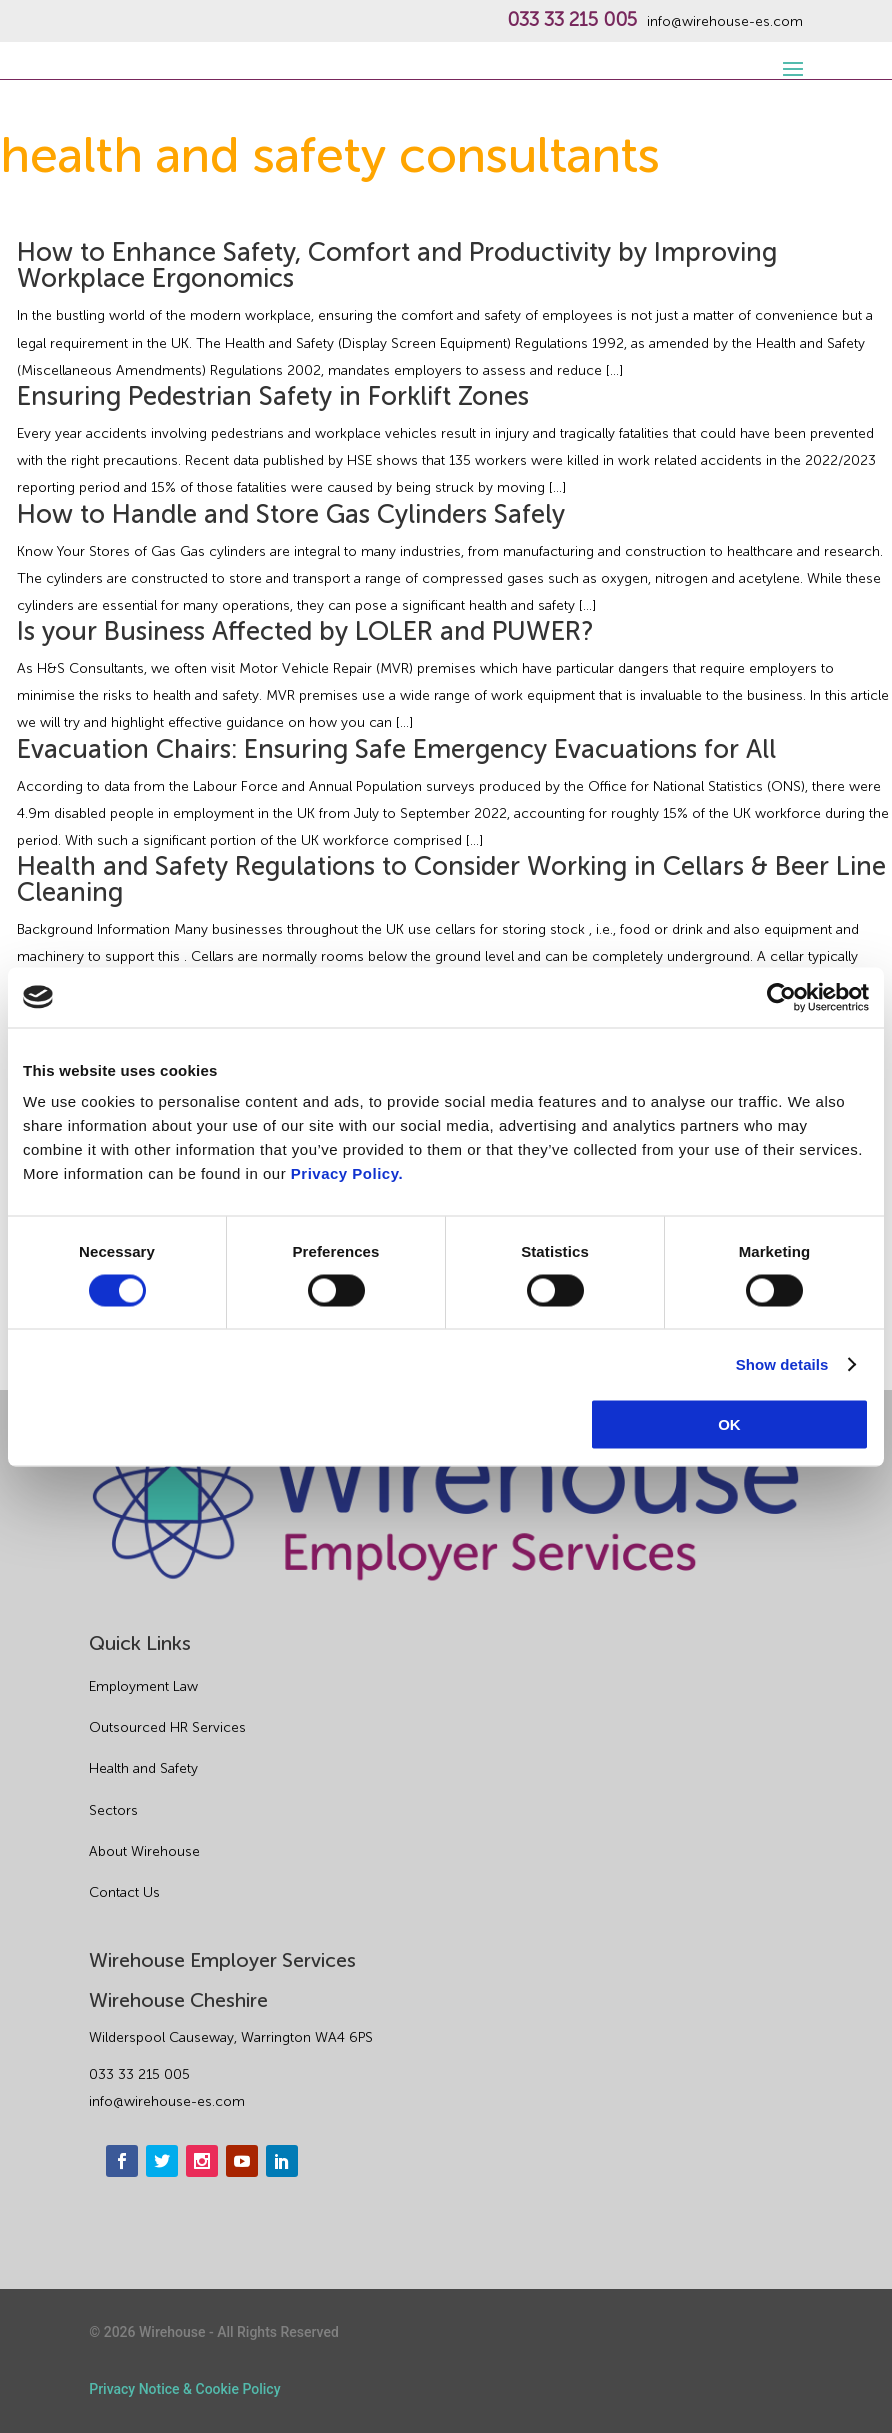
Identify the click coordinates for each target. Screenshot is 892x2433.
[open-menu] (790, 58)
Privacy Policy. (347, 1173)
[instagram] (202, 2161)
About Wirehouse (144, 1851)
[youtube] (242, 2161)
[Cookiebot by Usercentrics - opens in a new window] (781, 997)
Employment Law (143, 1686)
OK (729, 1424)
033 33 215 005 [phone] (139, 2074)
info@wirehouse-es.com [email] (167, 2101)
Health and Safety (143, 1768)
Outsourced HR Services (167, 1727)
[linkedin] (282, 2161)
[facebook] (122, 2161)
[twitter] (162, 2161)
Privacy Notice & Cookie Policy (184, 2389)
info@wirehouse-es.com (725, 22)
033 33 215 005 (572, 20)
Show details (782, 1363)
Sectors (113, 1810)
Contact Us (124, 1892)
